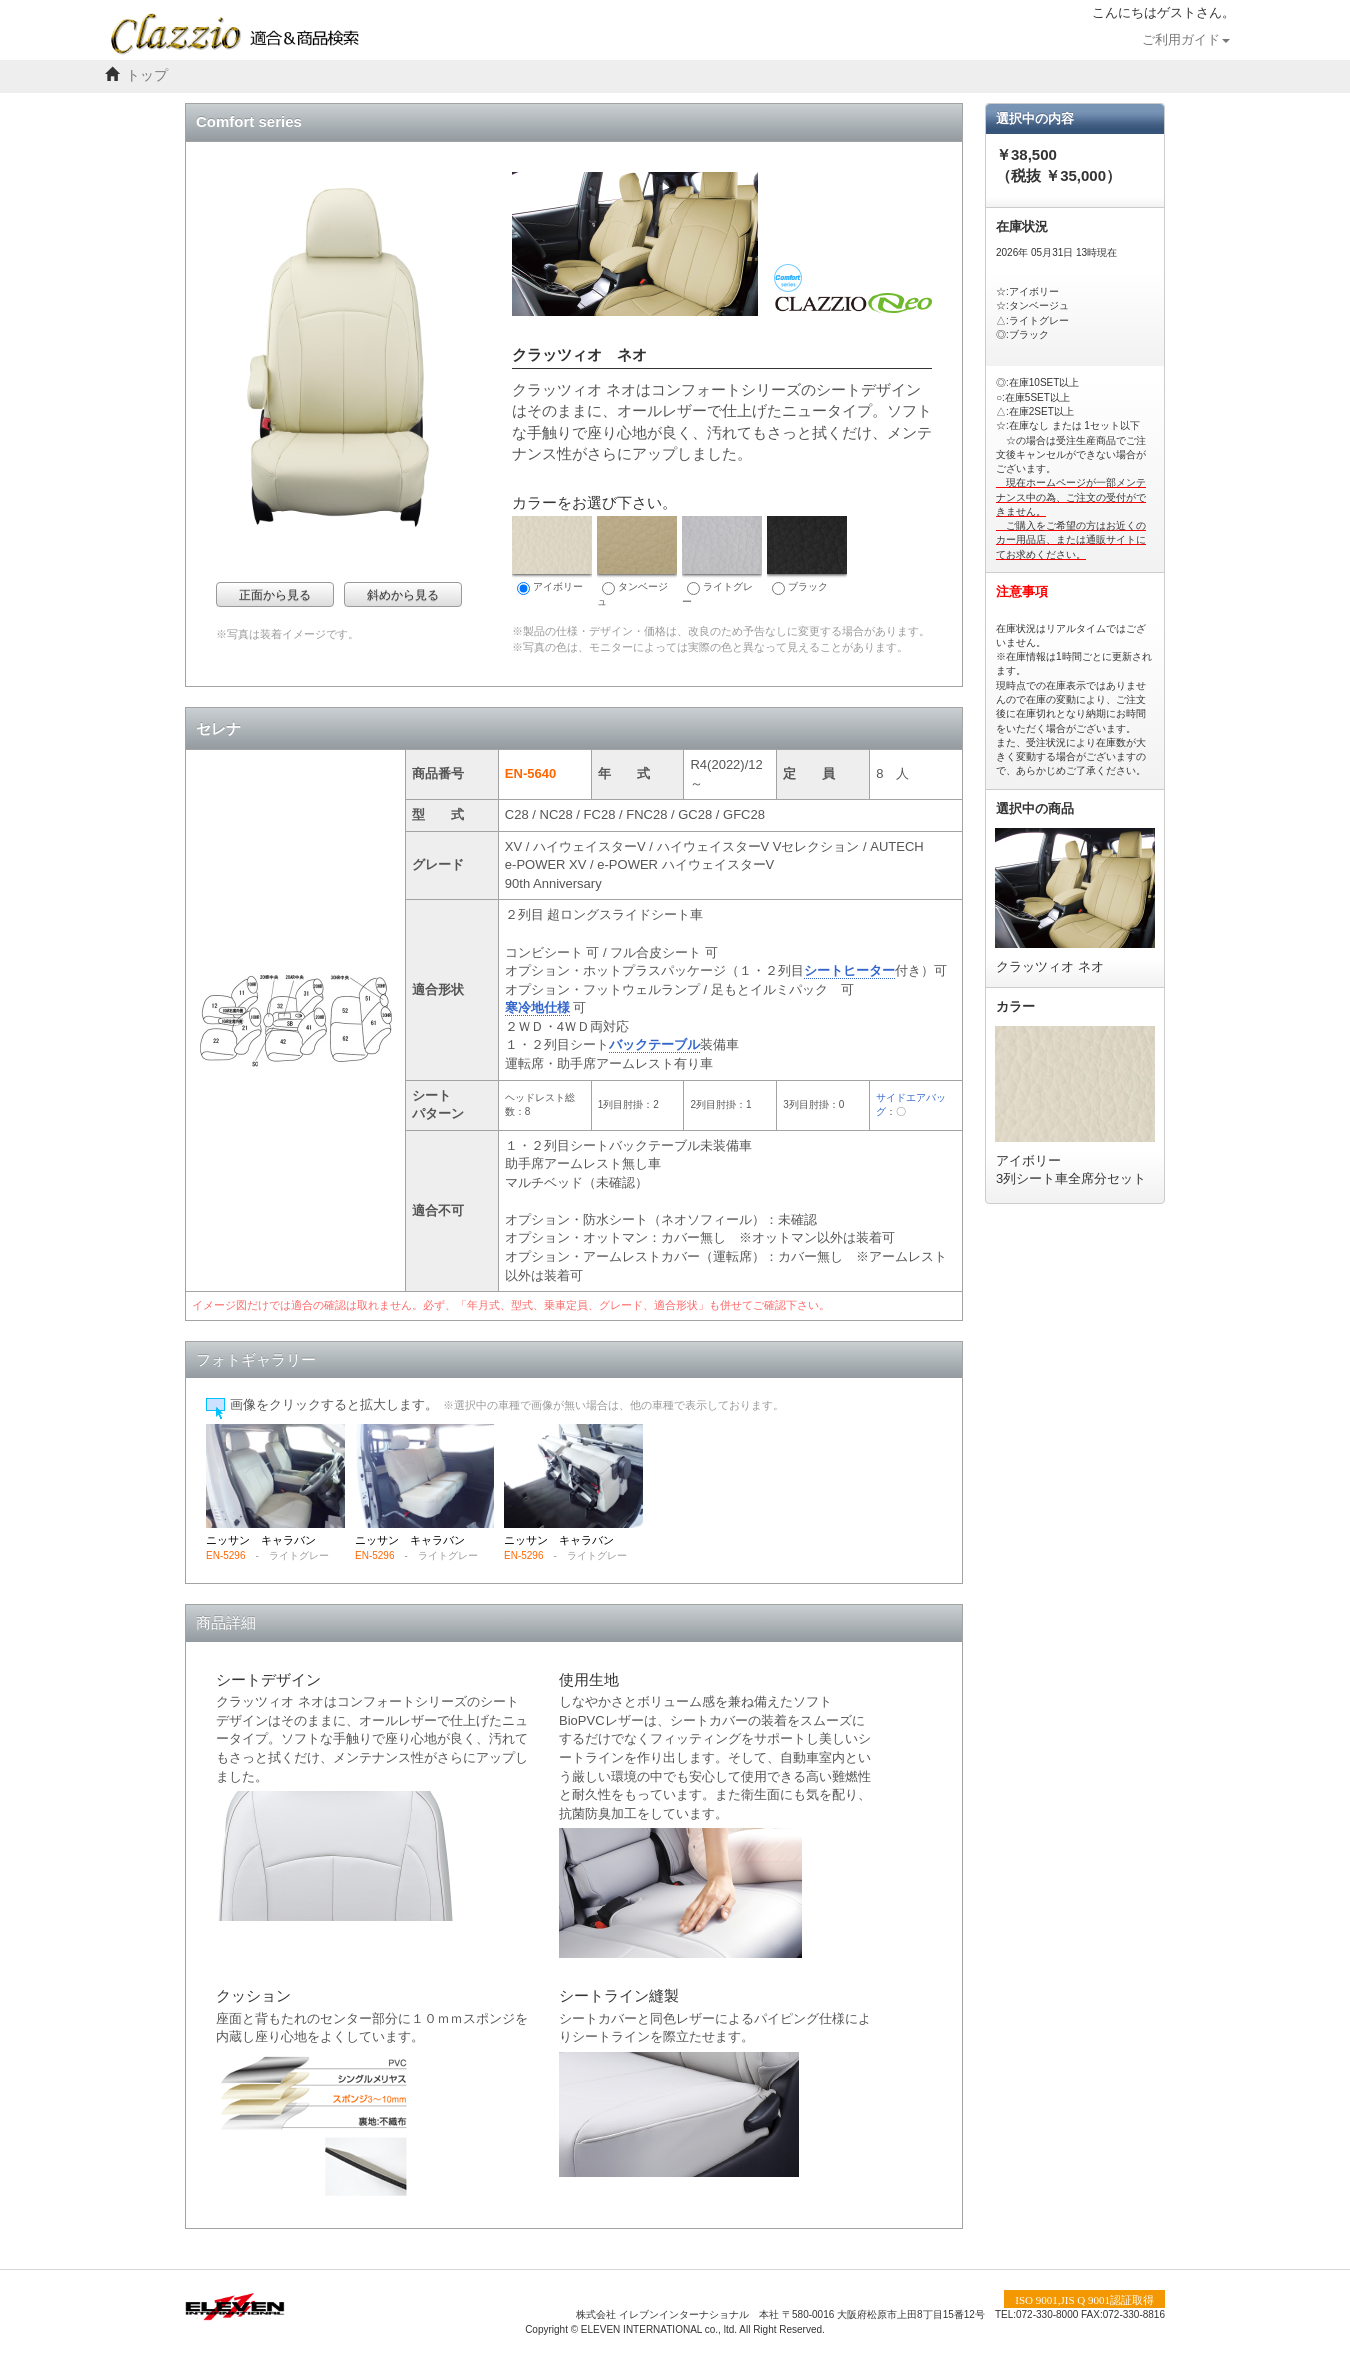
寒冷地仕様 (537, 1007)
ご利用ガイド (1186, 40)
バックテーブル (654, 1044)
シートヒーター (849, 970)
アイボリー (552, 555)
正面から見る (275, 595)
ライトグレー (722, 561)
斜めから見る (403, 595)
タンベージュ (637, 561)
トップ (147, 75)
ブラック (807, 555)
